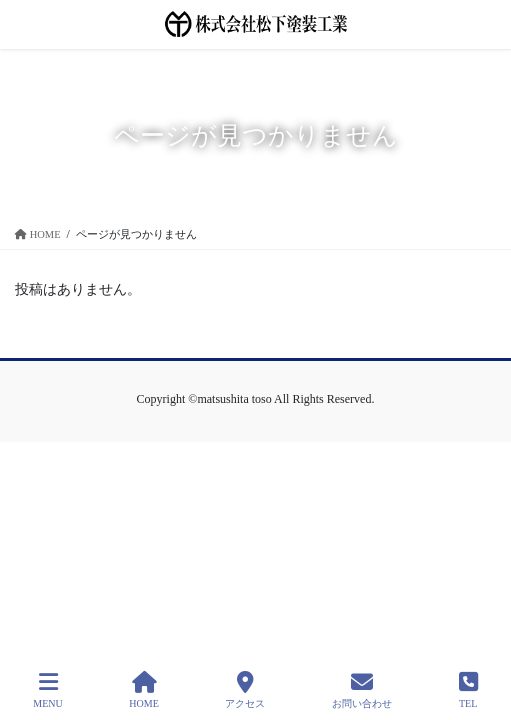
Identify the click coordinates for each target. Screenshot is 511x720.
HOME (143, 690)
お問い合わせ (362, 690)
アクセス (245, 690)
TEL (468, 690)
